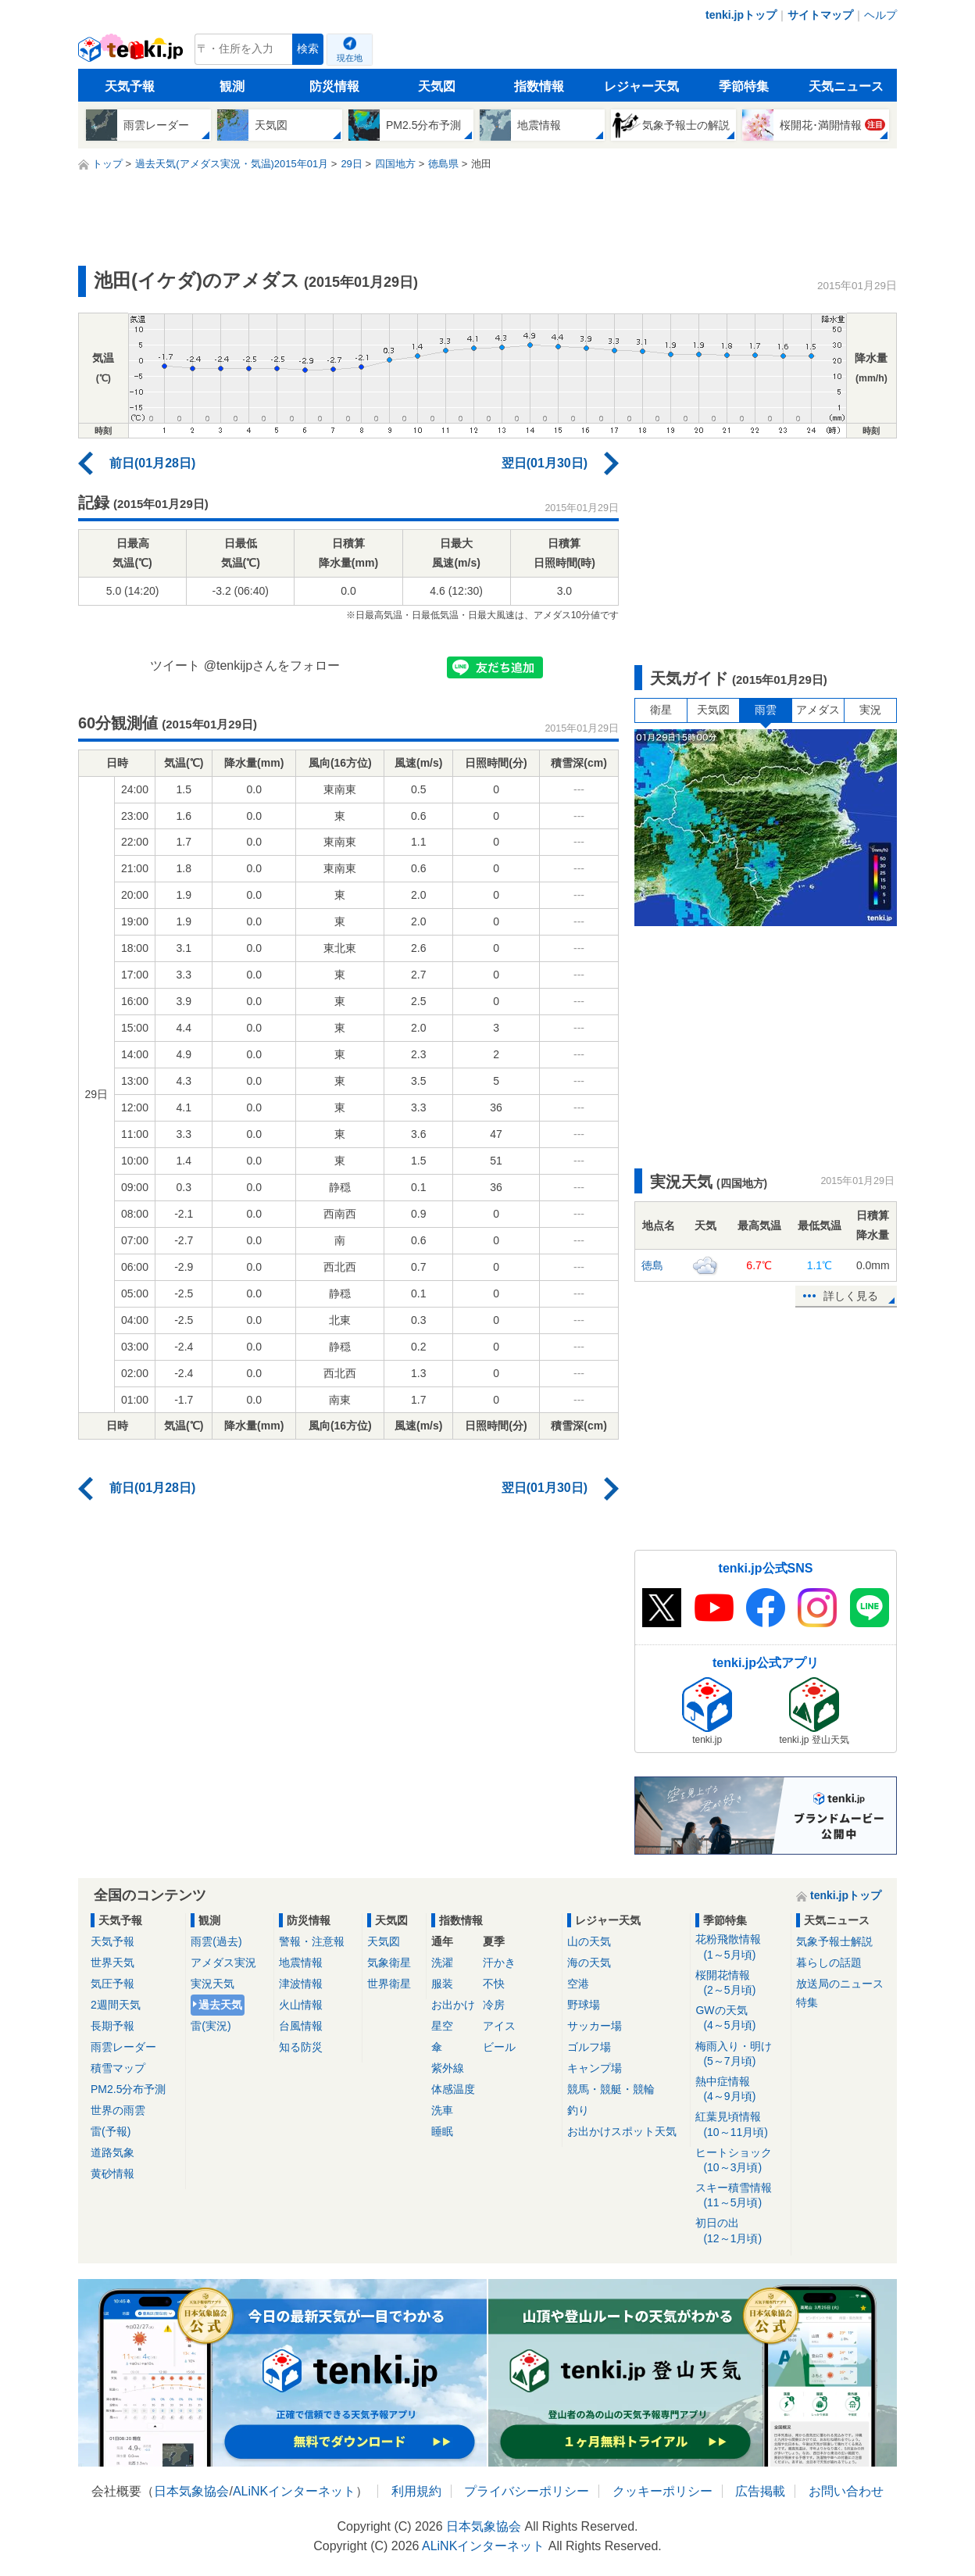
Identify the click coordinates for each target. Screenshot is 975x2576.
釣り (578, 2110)
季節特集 (744, 86)
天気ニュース (846, 86)
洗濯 (442, 1962)
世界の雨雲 (118, 2110)
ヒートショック (740, 2160)
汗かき (499, 1962)
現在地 (349, 58)
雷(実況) (210, 2026)
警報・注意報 (312, 1941)
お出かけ (453, 2004)
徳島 (652, 1265)
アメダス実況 (223, 1962)
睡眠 (442, 2131)
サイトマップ (820, 15)
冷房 (494, 2004)
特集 (807, 2002)
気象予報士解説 (834, 1941)
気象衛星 (389, 1962)
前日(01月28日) (152, 463)
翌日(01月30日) (545, 463)
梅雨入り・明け (740, 2054)
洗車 (442, 2110)
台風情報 (301, 2026)
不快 (494, 1983)
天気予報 (130, 86)
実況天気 (212, 1983)
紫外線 (447, 2068)
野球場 (583, 2004)
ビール (499, 2047)
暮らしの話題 (829, 1962)
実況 (870, 709)
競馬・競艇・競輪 (611, 2089)
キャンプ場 (594, 2068)
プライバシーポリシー (526, 2491)
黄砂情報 (112, 2173)
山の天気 (589, 1941)
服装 (442, 1983)
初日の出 (740, 2230)
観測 (232, 86)
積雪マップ (118, 2068)
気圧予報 (112, 1983)
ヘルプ (880, 15)
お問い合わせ (846, 2491)
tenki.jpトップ (741, 15)
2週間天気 (116, 2004)
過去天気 (220, 2004)
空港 (578, 1983)
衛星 (661, 709)
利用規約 (416, 2491)
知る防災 (301, 2047)
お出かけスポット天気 (622, 2131)
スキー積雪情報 (740, 2195)
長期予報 (112, 2026)
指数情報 (539, 86)
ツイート (175, 665)
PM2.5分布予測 (128, 2089)
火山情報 (301, 2004)
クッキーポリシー (662, 2491)
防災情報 (334, 86)
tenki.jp (132, 53)
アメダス (818, 709)
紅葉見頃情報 (740, 2124)
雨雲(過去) (216, 1941)
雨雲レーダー (123, 2047)
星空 (442, 2026)
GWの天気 (740, 2018)
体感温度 (453, 2089)
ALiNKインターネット (294, 2491)
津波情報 (301, 1983)
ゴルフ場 (589, 2047)
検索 (308, 49)
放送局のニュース (840, 1983)
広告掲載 (760, 2491)
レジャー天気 (641, 86)
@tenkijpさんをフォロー (272, 665)
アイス (499, 2026)
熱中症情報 (740, 2089)
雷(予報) (110, 2131)
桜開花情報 (740, 1983)
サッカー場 (594, 2026)
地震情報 (301, 1962)
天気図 (436, 86)
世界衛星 (389, 1983)
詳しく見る (850, 1296)
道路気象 (112, 2152)
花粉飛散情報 (740, 1947)
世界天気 (112, 1962)
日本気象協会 (191, 2491)
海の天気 (589, 1962)
